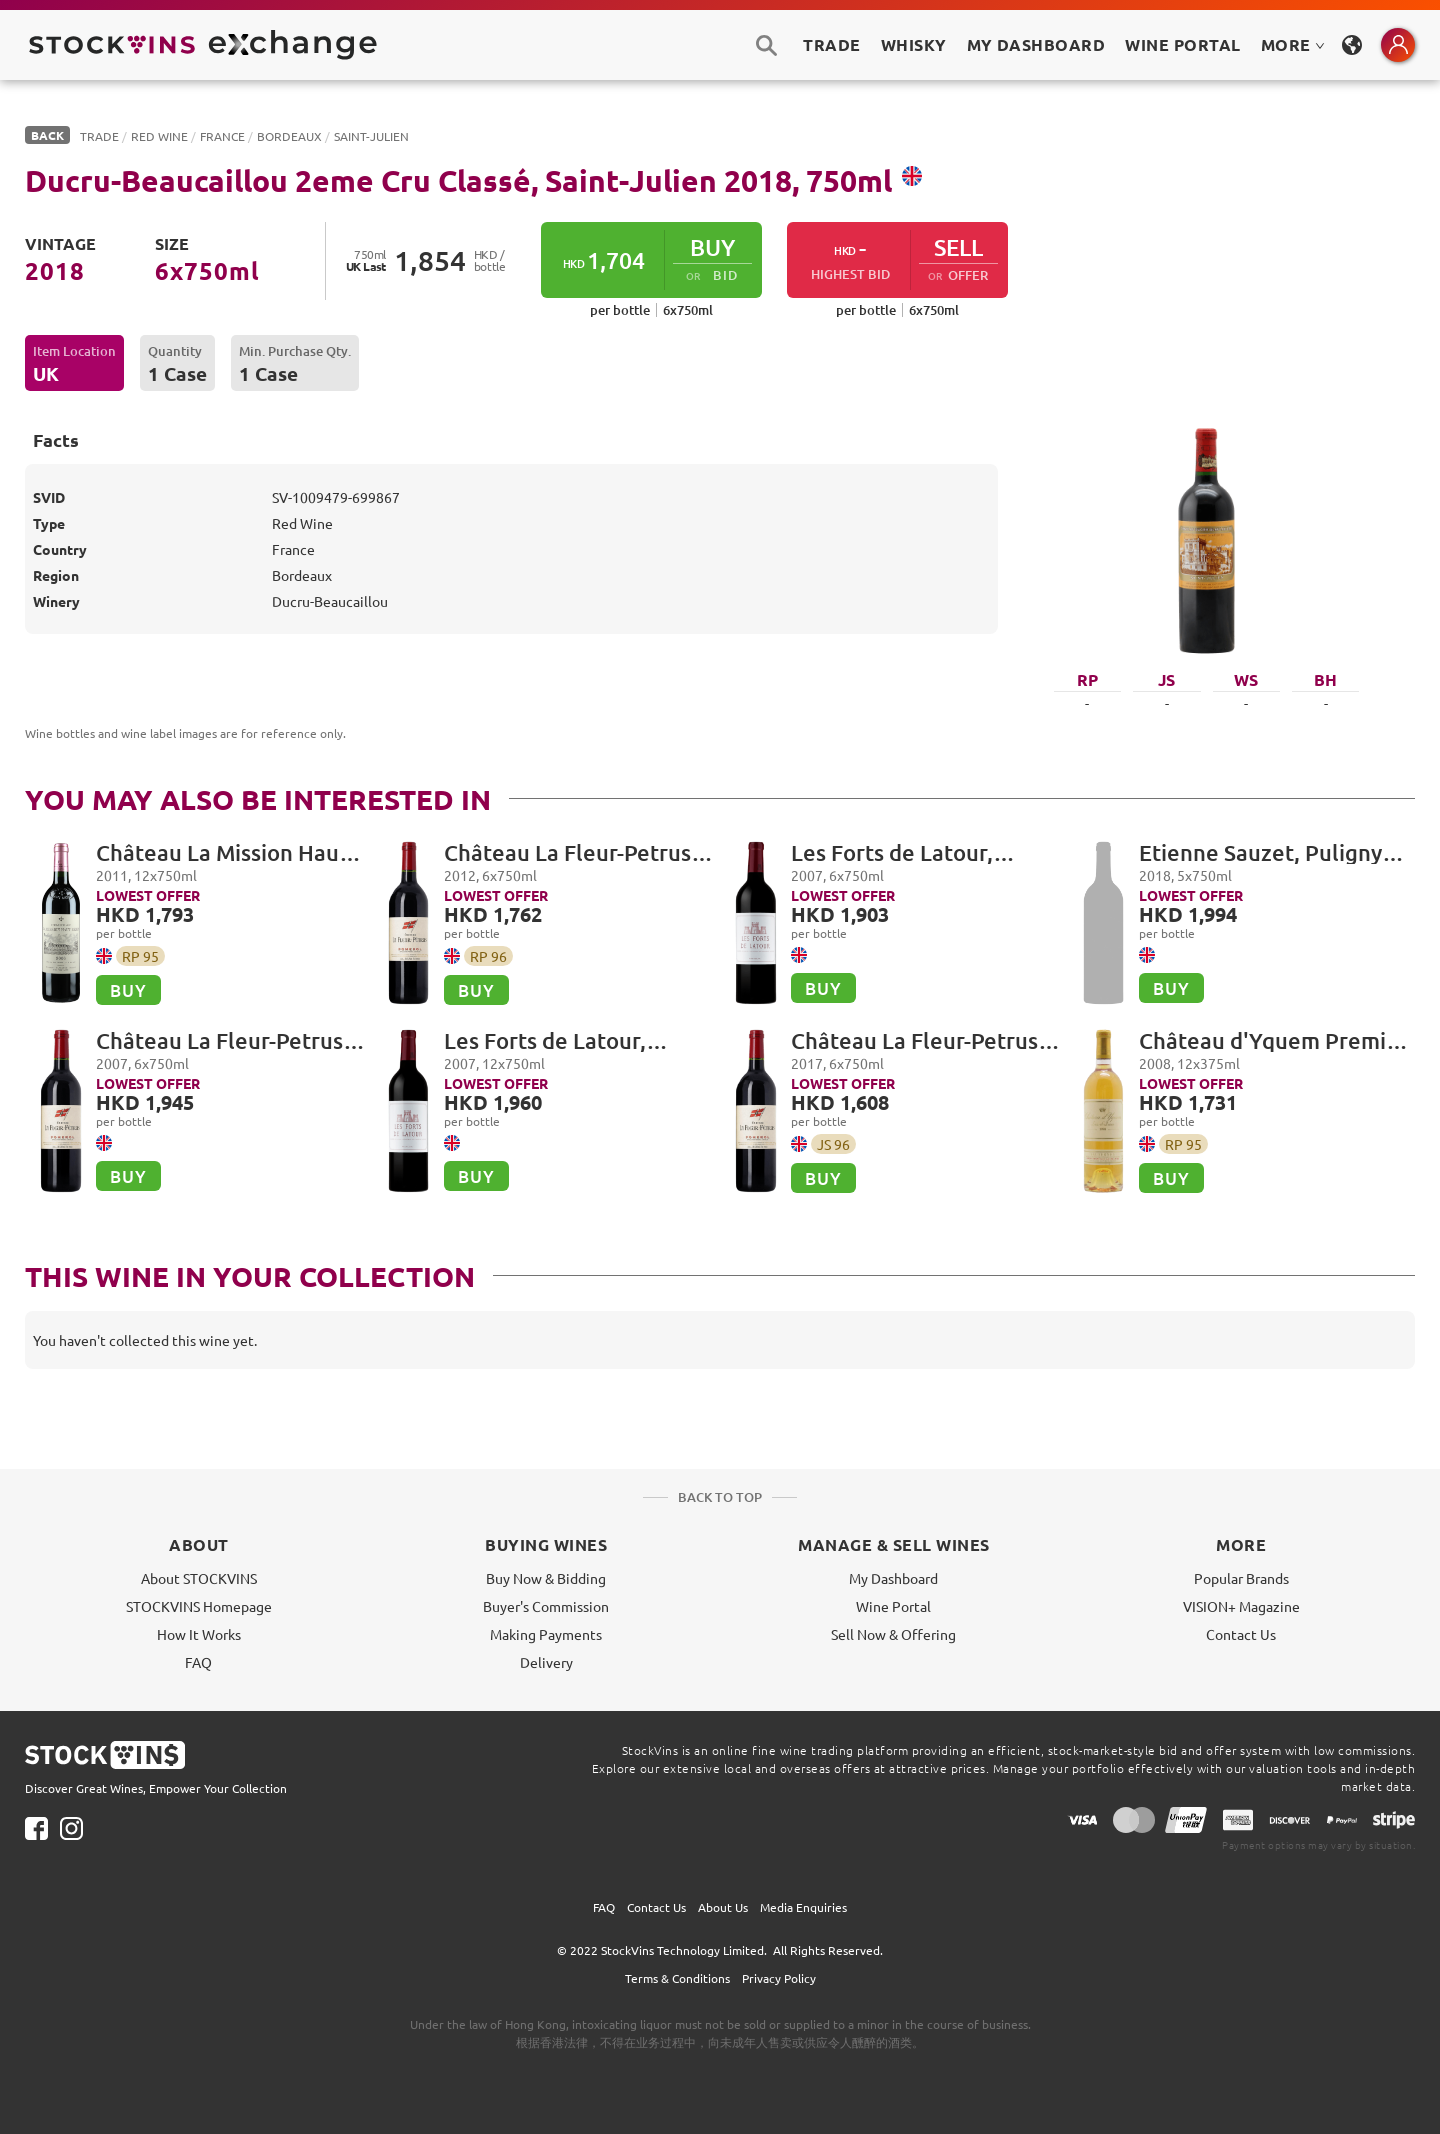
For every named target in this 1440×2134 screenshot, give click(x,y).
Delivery (546, 1662)
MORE (1293, 44)
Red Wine (159, 136)
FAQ (198, 1662)
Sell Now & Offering (893, 1634)
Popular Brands (1241, 1578)
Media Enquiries (803, 1907)
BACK (47, 135)
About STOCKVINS (199, 1578)
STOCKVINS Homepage (199, 1606)
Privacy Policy (779, 1978)
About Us (723, 1907)
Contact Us (1241, 1634)
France (222, 136)
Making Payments (546, 1634)
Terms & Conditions (677, 1978)
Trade (99, 136)
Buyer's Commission (546, 1606)
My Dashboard (893, 1578)
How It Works (199, 1634)
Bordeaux (289, 136)
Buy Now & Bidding (546, 1578)
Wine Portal (1182, 44)
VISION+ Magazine (1241, 1606)
